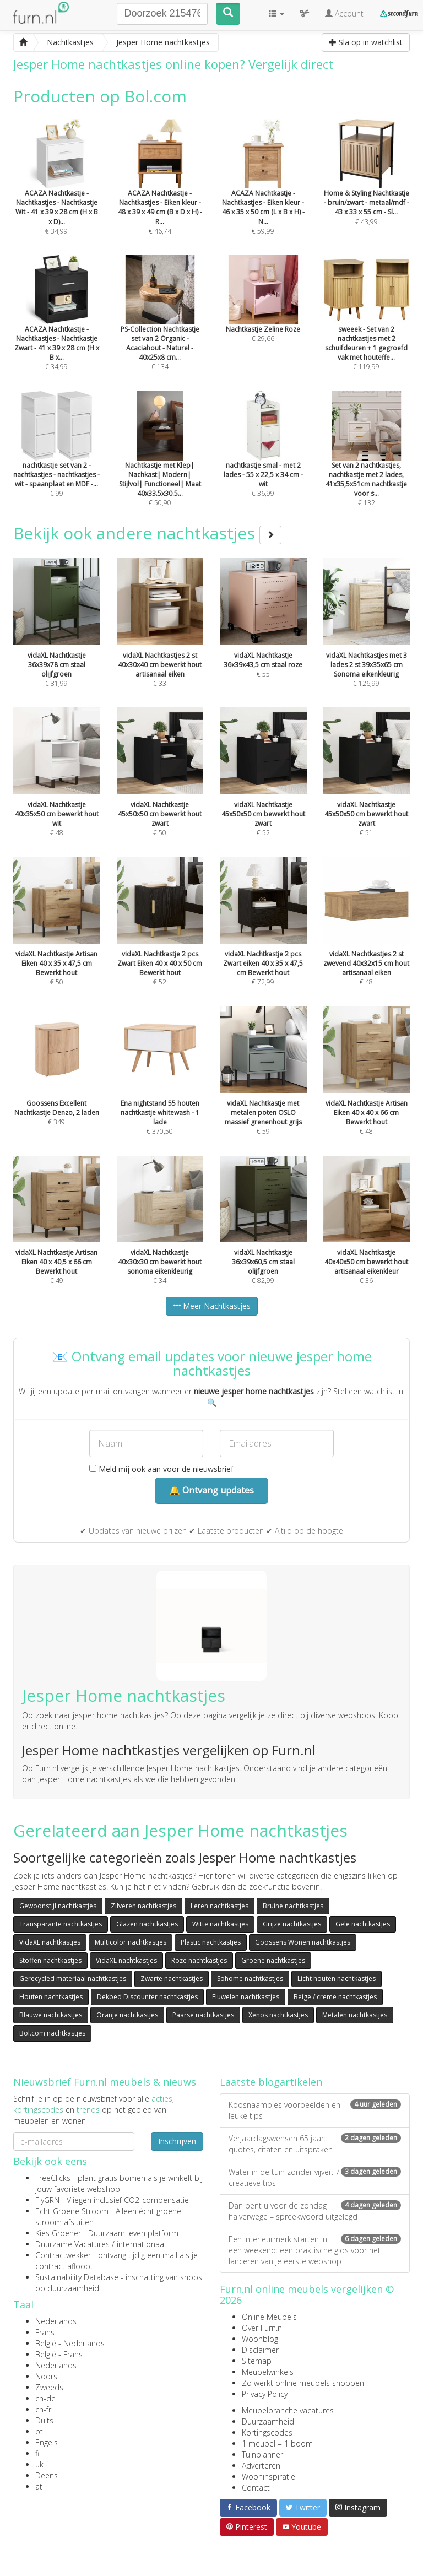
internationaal (141, 2244)
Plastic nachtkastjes (211, 1942)
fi (37, 2453)
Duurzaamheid (268, 2421)
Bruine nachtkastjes (293, 1906)
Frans (45, 2332)
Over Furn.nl (263, 2328)
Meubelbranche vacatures (288, 2410)
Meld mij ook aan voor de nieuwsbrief (161, 1469)
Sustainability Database (76, 2277)
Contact (256, 2487)
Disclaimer (260, 2350)
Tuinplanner (262, 2454)
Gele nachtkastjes (362, 1924)
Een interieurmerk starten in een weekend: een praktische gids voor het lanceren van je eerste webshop (315, 2250)
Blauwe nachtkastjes (50, 2015)
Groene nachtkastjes (273, 1960)
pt (39, 2431)
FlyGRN (47, 2200)
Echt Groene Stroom (72, 2211)
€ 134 (160, 327)
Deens (46, 2475)
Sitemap (257, 2361)
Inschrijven (177, 2141)
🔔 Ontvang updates (211, 1490)
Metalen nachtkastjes (354, 2015)
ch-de (45, 2398)
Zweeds (49, 2387)
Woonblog (260, 2339)
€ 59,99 (263, 191)
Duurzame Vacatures (72, 2244)
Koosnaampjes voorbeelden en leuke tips (315, 2110)
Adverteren (261, 2465)
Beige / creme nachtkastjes (335, 1996)
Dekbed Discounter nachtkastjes (147, 1996)
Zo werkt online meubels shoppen (303, 2383)
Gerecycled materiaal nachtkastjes (72, 1978)
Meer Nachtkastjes (212, 1306)
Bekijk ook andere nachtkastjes (147, 533)
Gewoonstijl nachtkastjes (57, 1906)
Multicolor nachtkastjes (130, 1942)
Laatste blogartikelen (271, 2081)
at (38, 2486)
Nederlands (56, 2321)
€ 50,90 (160, 463)
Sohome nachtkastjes (250, 1978)
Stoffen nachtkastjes (50, 1960)
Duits (44, 2420)
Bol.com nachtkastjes (52, 2033)
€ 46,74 (160, 191)
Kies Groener (58, 2233)
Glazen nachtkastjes (147, 1924)
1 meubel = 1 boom (277, 2443)
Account (344, 13)
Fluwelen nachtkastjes (245, 1996)
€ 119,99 (366, 327)
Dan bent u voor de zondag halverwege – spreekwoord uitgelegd (315, 2211)
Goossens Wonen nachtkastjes (302, 1942)
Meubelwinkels (268, 2372)
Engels (46, 2442)
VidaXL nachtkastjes (49, 1942)
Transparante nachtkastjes (60, 1924)
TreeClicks (52, 2178)
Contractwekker (63, 2255)
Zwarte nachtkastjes (171, 1978)
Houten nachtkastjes (51, 1996)
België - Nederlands (70, 2343)
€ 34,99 (56, 191)
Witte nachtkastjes (220, 1924)
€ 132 (366, 463)
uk (39, 2464)
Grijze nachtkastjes (292, 1924)
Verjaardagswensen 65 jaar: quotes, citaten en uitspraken (315, 2144)
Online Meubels (269, 2317)
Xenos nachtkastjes (278, 2015)
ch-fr (43, 2409)
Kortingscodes (267, 2432)
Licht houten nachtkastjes (336, 1978)
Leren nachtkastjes (219, 1906)
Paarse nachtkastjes (203, 2015)
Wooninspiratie (268, 2476)
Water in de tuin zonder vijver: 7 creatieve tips (315, 2177)
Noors (46, 2376)
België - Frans (59, 2354)
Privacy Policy (265, 2394)
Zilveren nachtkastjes (143, 1906)
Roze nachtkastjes (199, 1960)
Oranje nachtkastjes (127, 2015)
